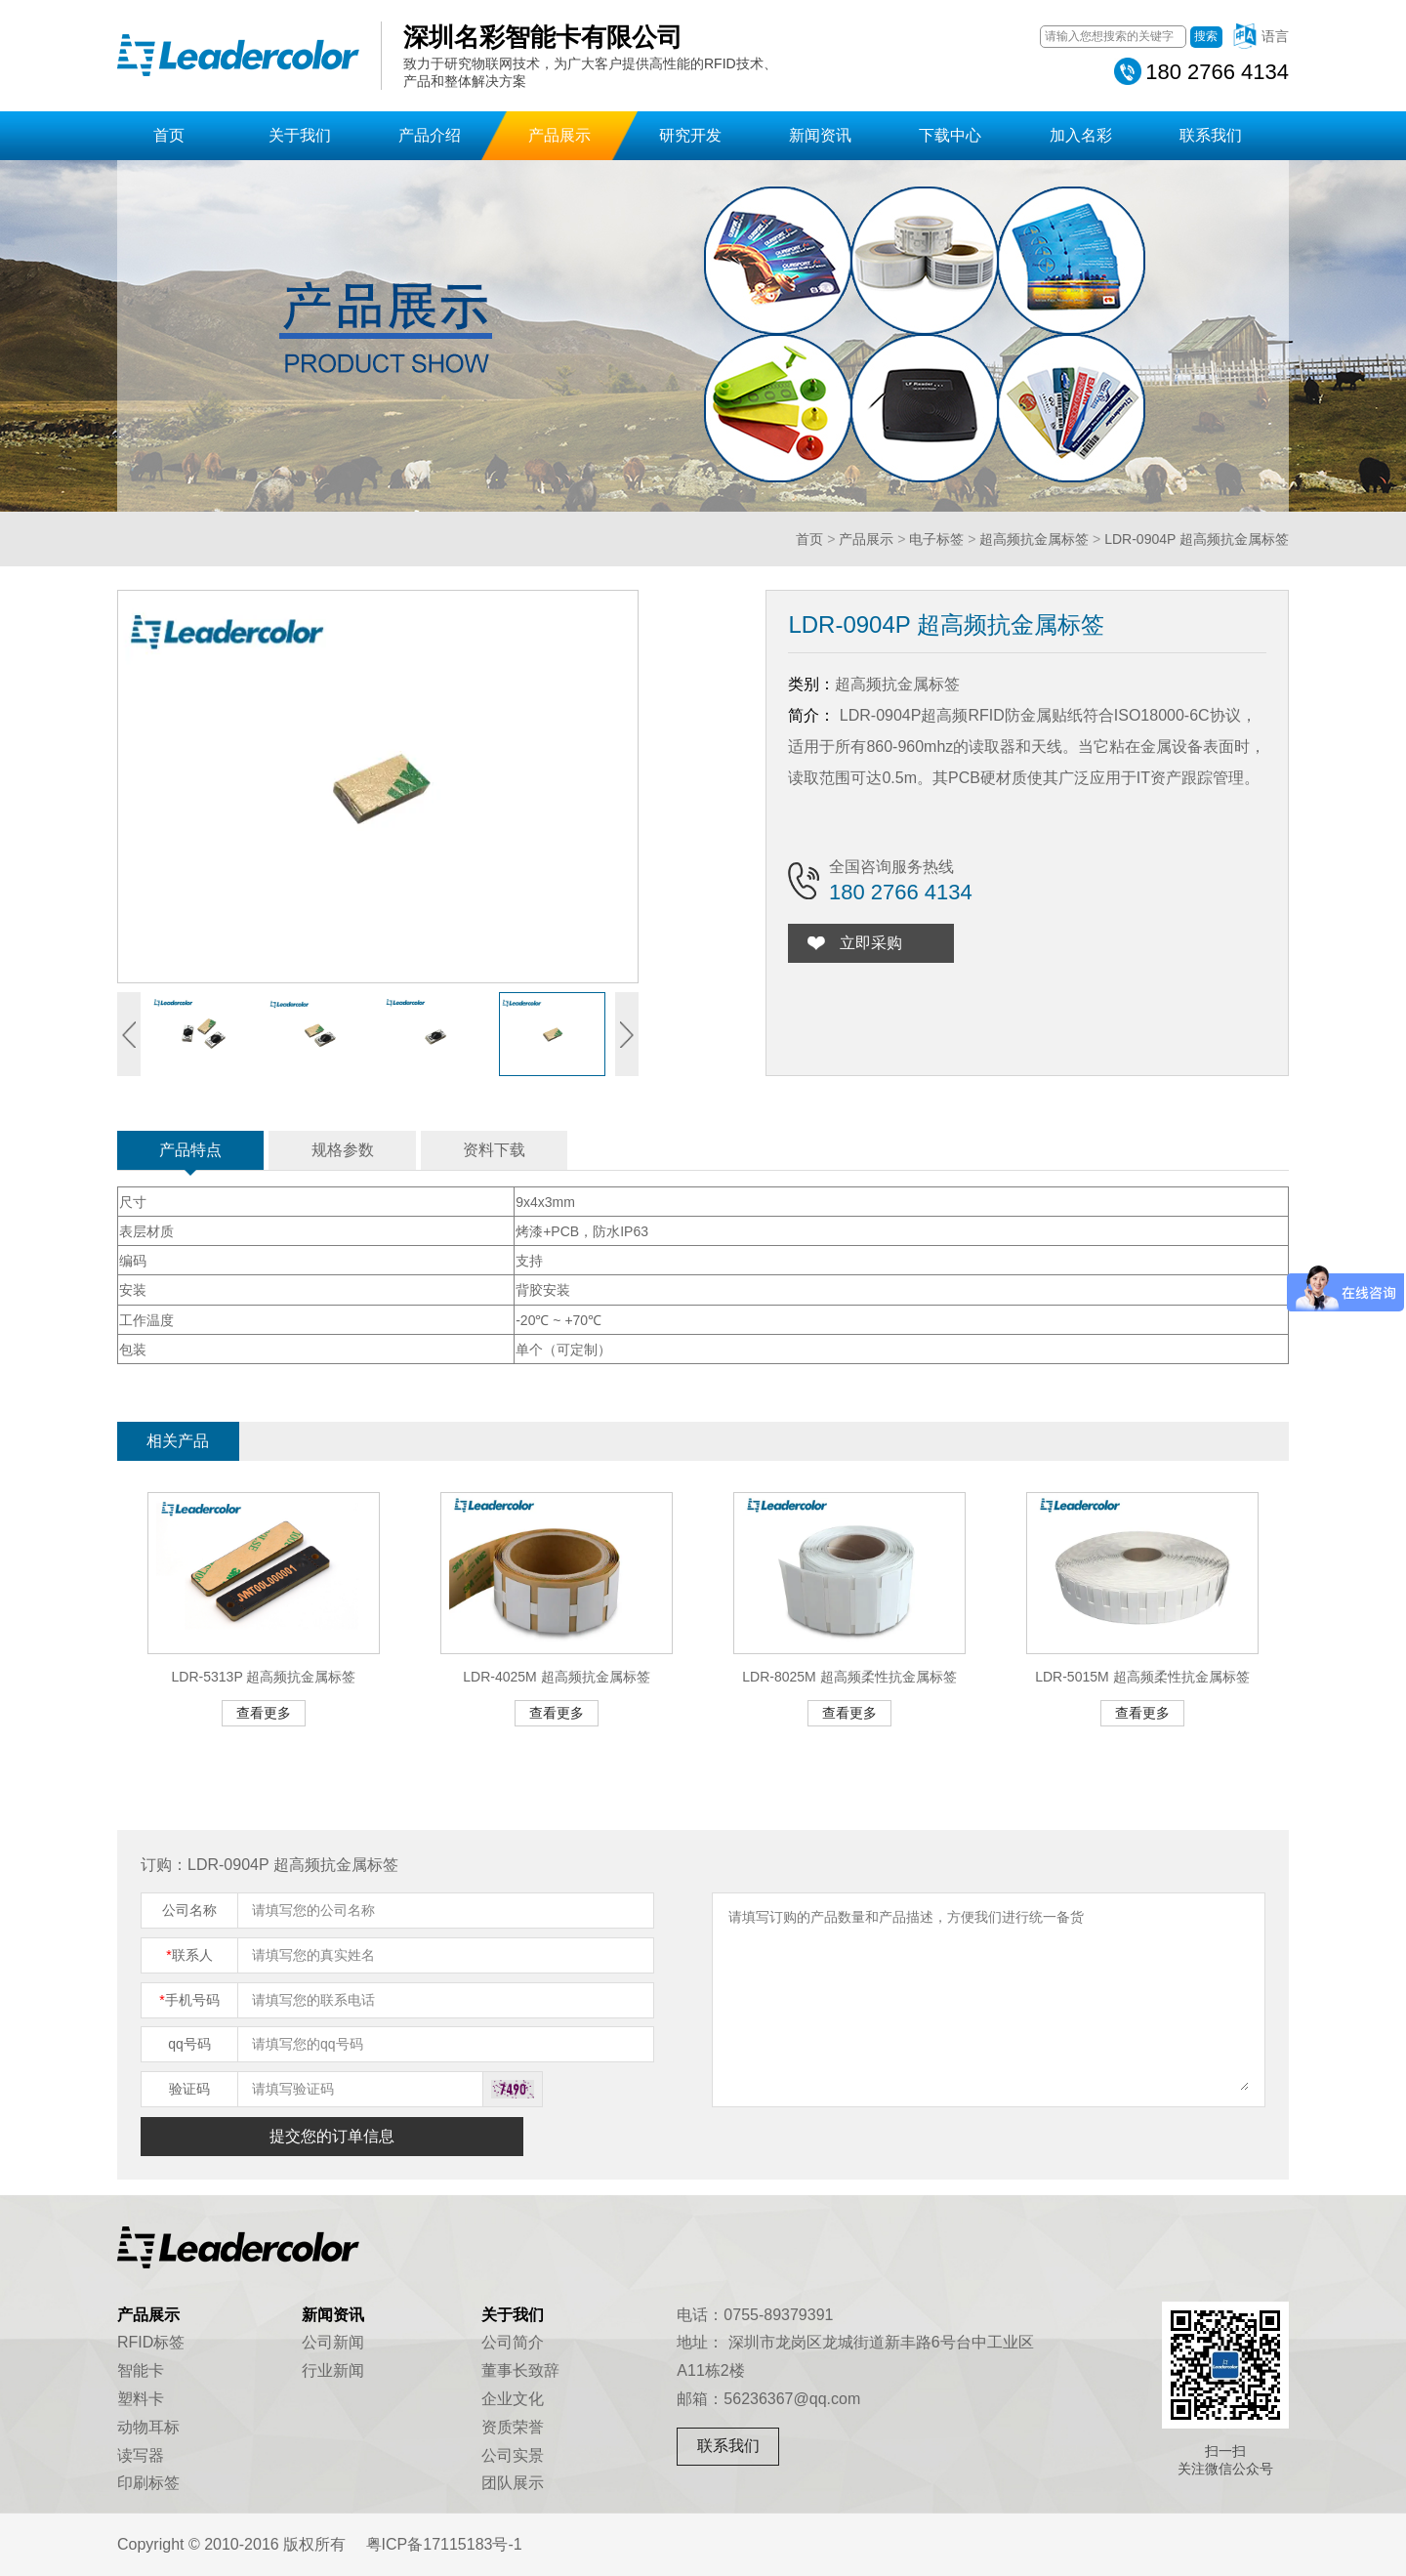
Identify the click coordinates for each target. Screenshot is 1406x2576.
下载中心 (950, 135)
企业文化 (512, 2398)
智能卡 (140, 2370)
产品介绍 (429, 135)
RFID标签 (151, 2342)
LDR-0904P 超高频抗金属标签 (1196, 539)
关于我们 (300, 135)
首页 (169, 135)
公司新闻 (333, 2342)
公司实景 (512, 2455)
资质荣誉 (512, 2427)
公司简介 (512, 2342)
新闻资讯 (820, 135)
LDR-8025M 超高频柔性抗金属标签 (849, 1676)
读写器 (140, 2455)
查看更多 (263, 1713)
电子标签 (936, 539)
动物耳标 (148, 2427)
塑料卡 (140, 2398)
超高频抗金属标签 (1034, 539)
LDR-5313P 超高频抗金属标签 (264, 1676)
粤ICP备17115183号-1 (444, 2544)
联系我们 (1210, 135)
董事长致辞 (520, 2370)
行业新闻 (333, 2370)
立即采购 (871, 943)
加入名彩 (1081, 135)
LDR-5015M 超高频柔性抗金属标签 (1142, 1676)
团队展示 (512, 2482)
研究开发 (690, 135)
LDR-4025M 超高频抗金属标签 (556, 1676)
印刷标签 (148, 2482)
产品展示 (559, 135)
